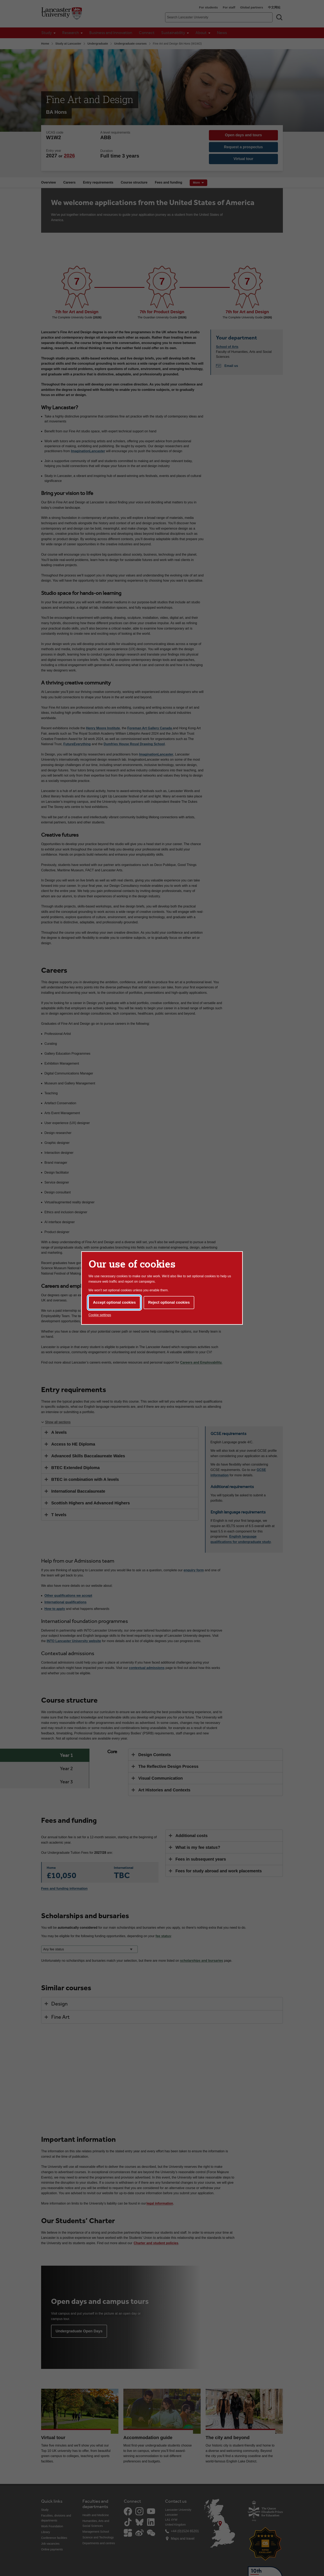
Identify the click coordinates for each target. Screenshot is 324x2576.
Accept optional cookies (114, 1302)
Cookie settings (99, 1315)
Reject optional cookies (169, 1302)
